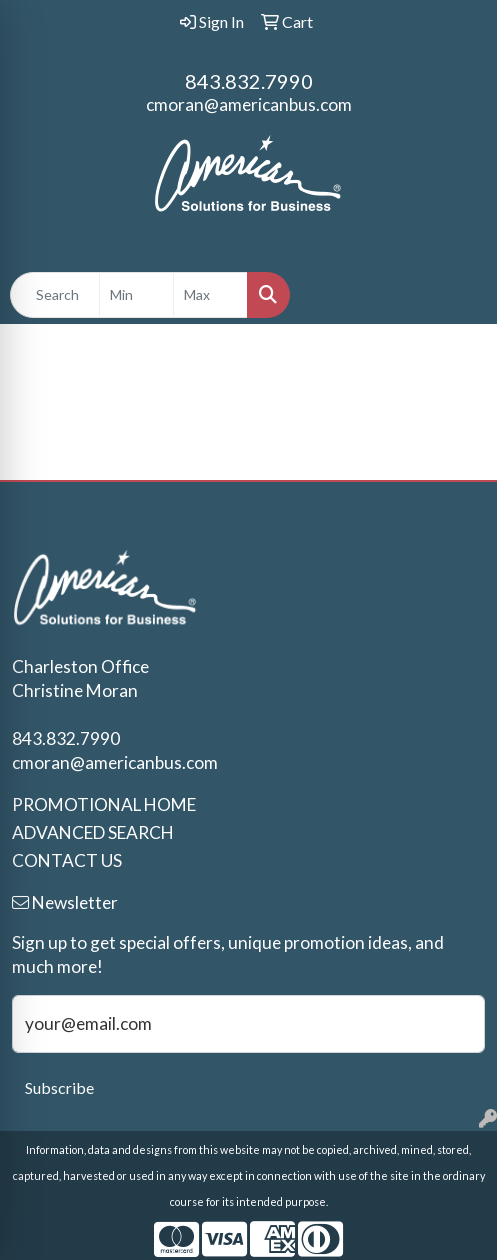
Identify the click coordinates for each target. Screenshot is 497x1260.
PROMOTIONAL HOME (104, 804)
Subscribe (59, 1087)
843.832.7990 (249, 81)
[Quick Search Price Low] (136, 295)
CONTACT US (67, 860)
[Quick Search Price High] (210, 295)
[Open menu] (457, 295)
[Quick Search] (55, 295)
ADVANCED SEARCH (93, 832)
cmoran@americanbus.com (249, 104)
